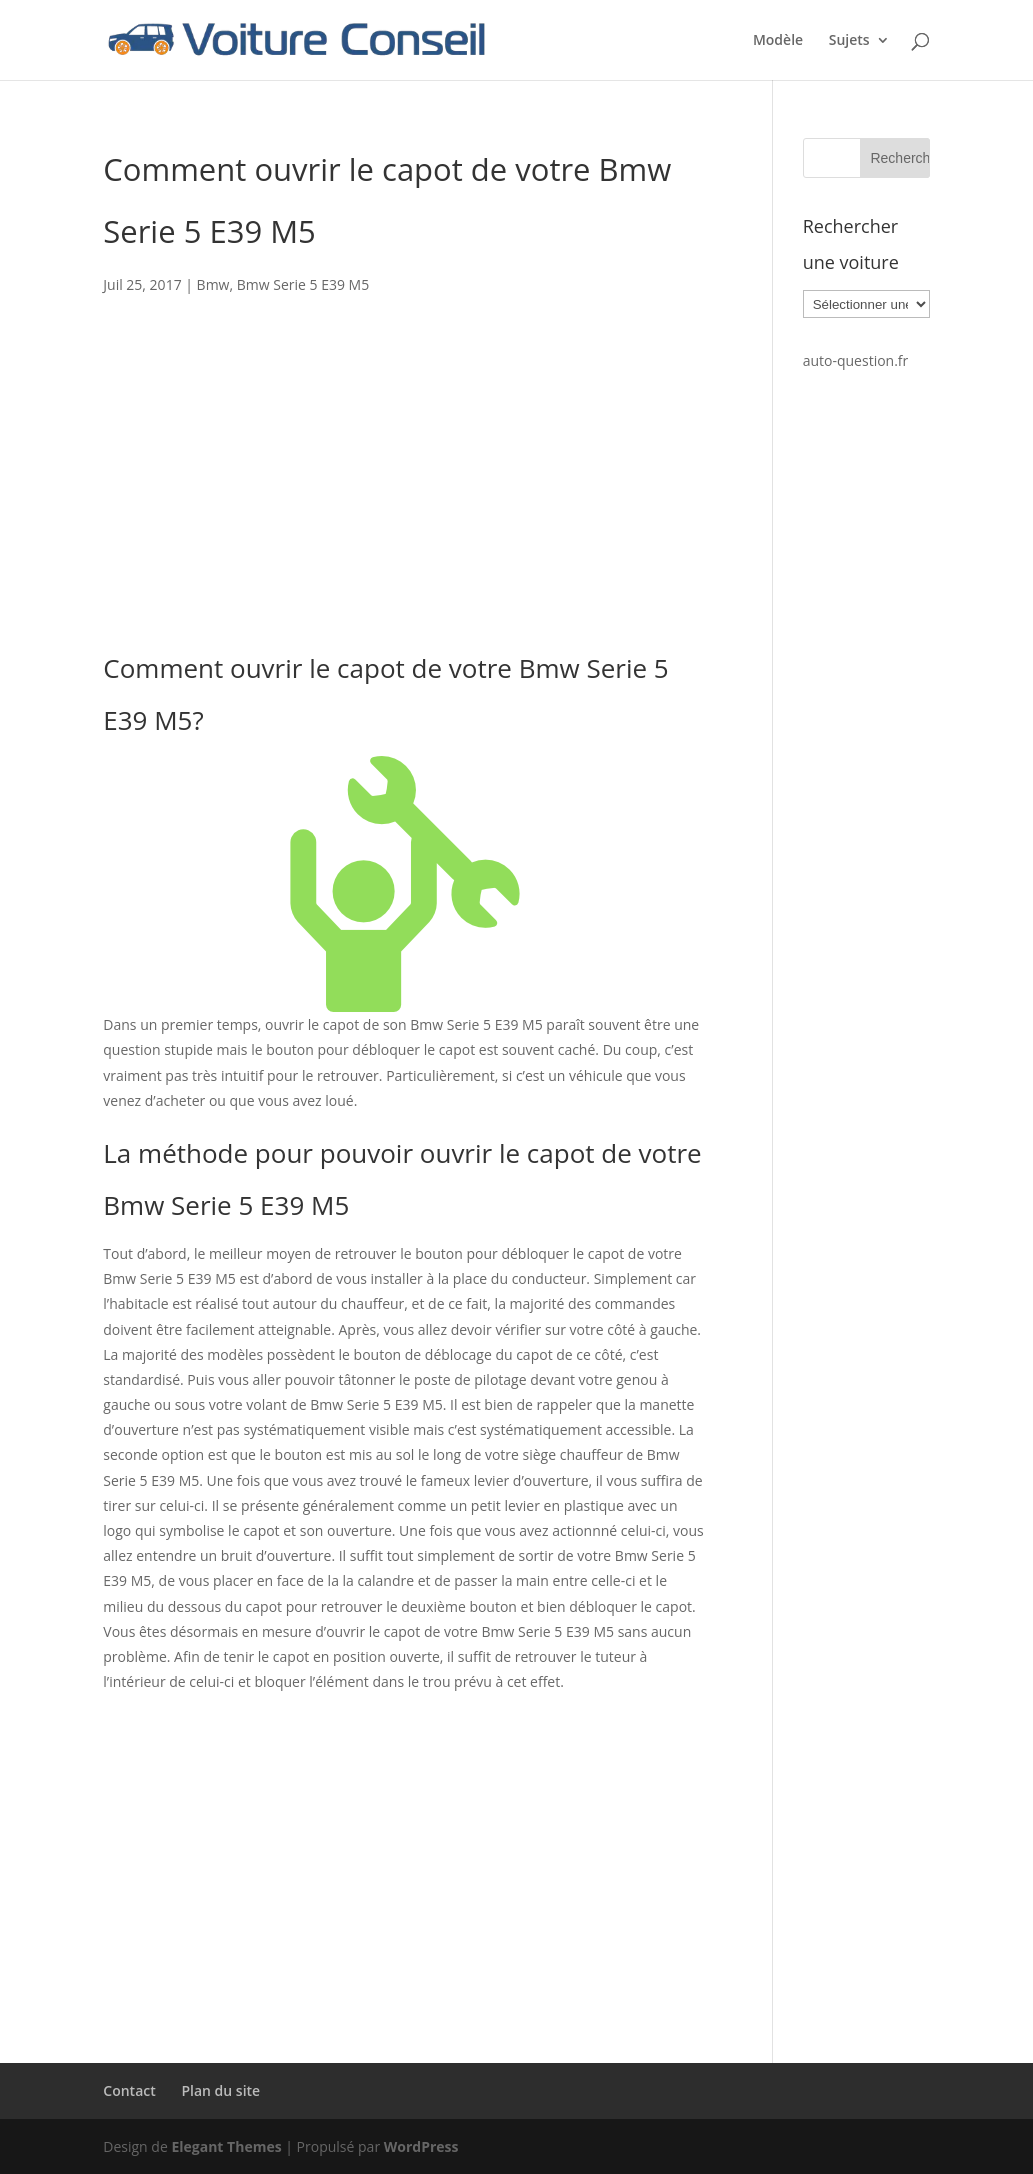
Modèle (778, 41)
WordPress (421, 2146)
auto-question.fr (856, 360)
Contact (129, 2090)
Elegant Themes (226, 2146)
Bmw (213, 284)
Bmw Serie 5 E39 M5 (303, 284)
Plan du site (220, 2090)
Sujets (849, 41)
